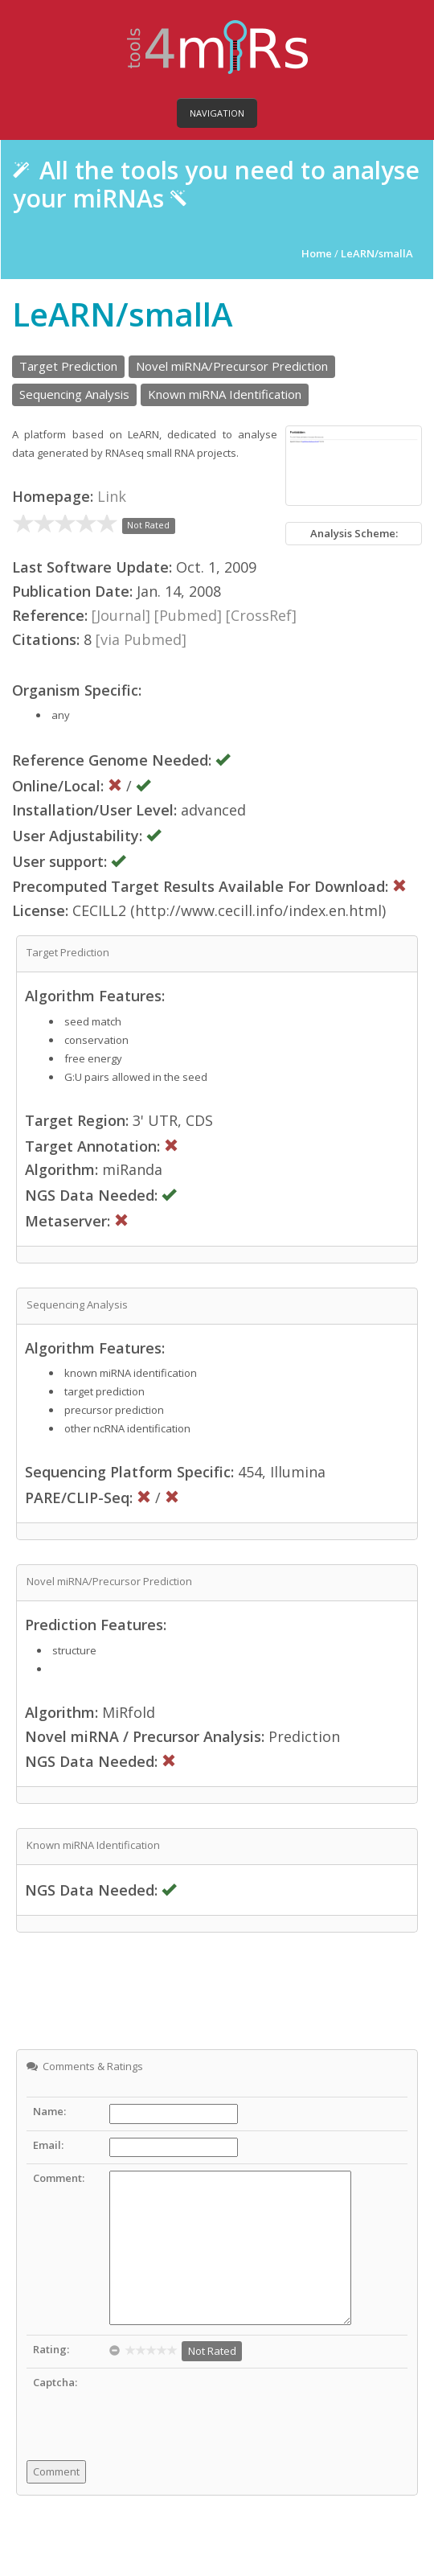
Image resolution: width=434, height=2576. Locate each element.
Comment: (58, 2178)
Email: (48, 2145)
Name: (49, 2111)
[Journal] (121, 615)
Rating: (51, 2349)
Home (317, 253)
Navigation (217, 113)
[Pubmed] (188, 615)
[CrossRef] (261, 615)
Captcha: (55, 2382)
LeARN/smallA (377, 253)
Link (111, 496)
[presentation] (231, 2406)
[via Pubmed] (141, 639)
